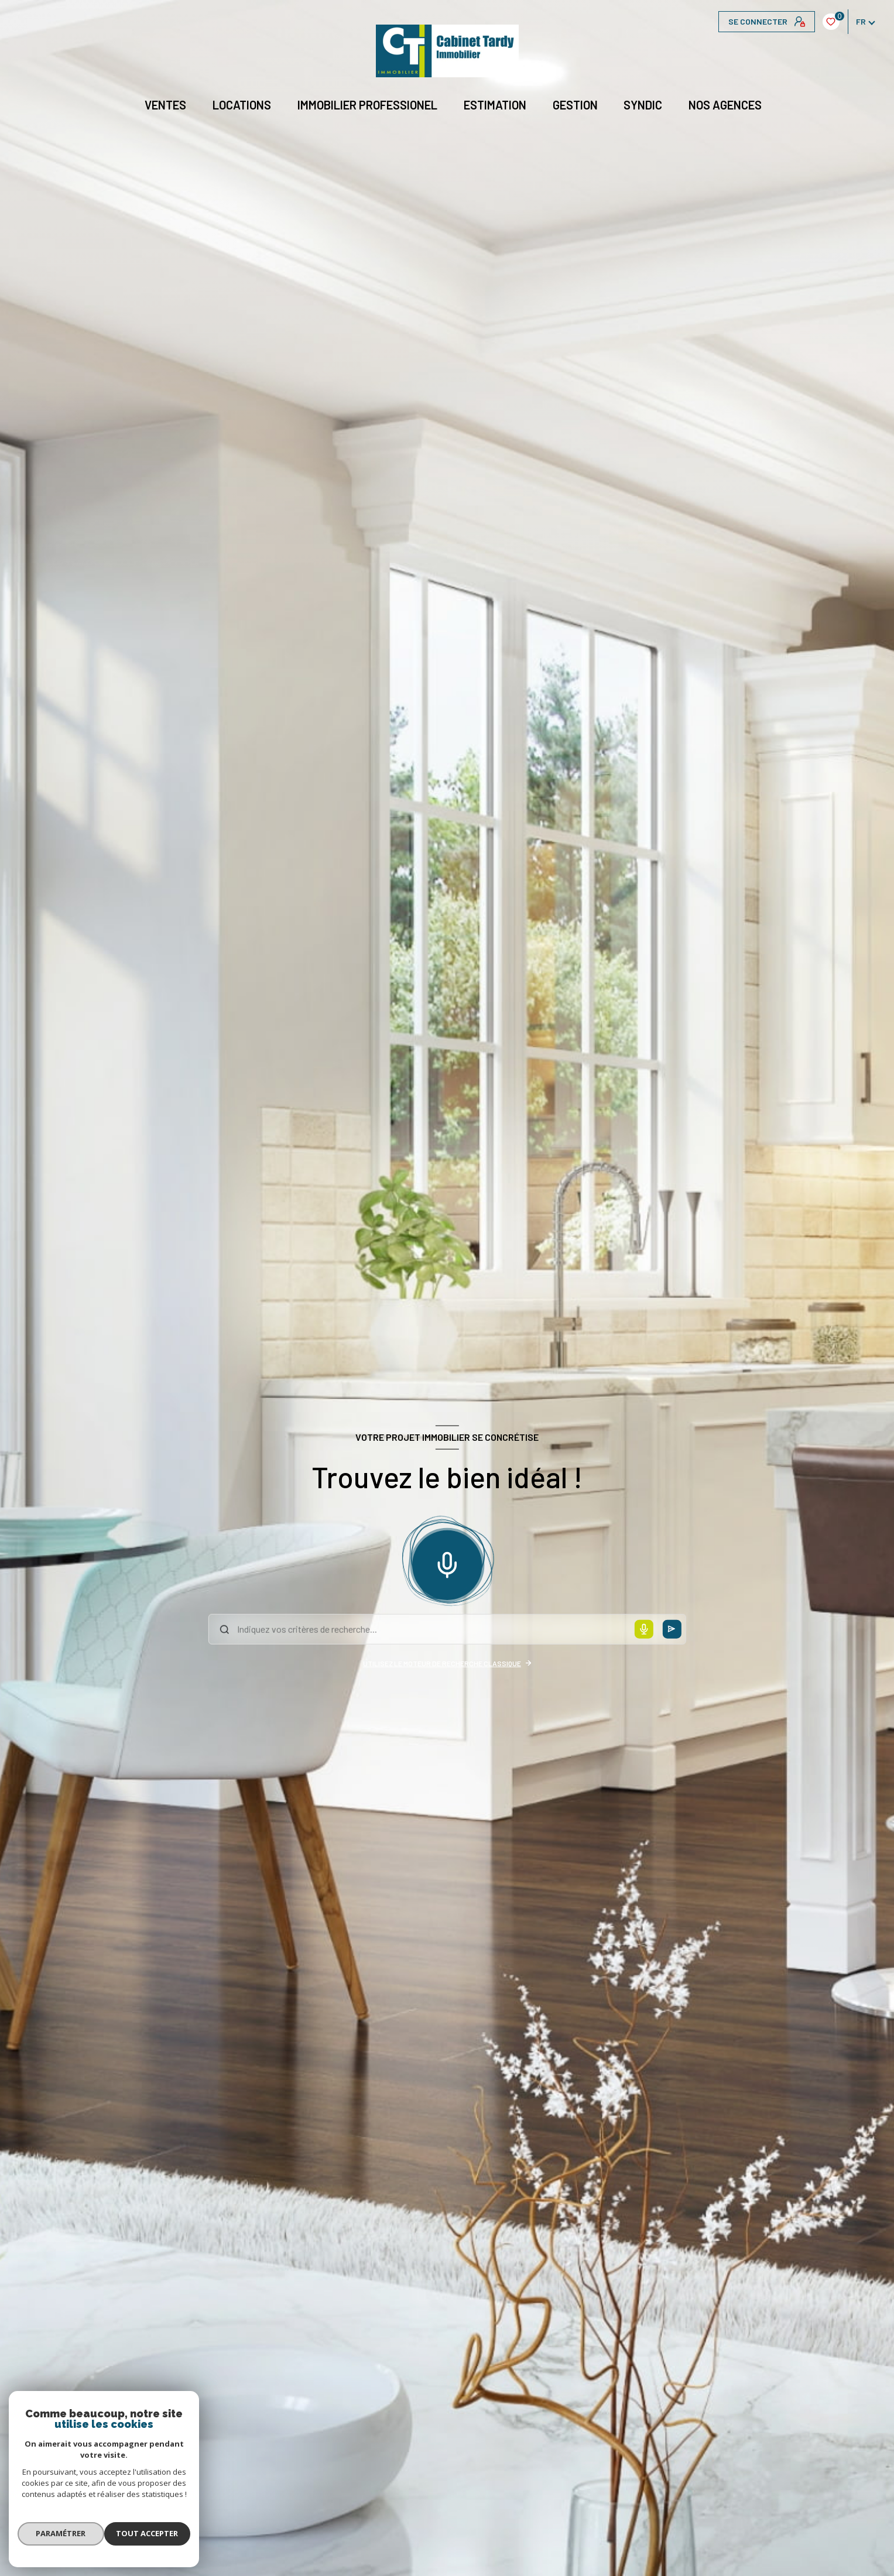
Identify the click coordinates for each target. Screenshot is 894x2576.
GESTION (575, 105)
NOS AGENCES (725, 105)
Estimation (495, 105)
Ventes (166, 105)
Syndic (643, 105)
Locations (242, 105)
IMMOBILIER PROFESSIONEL (367, 105)
